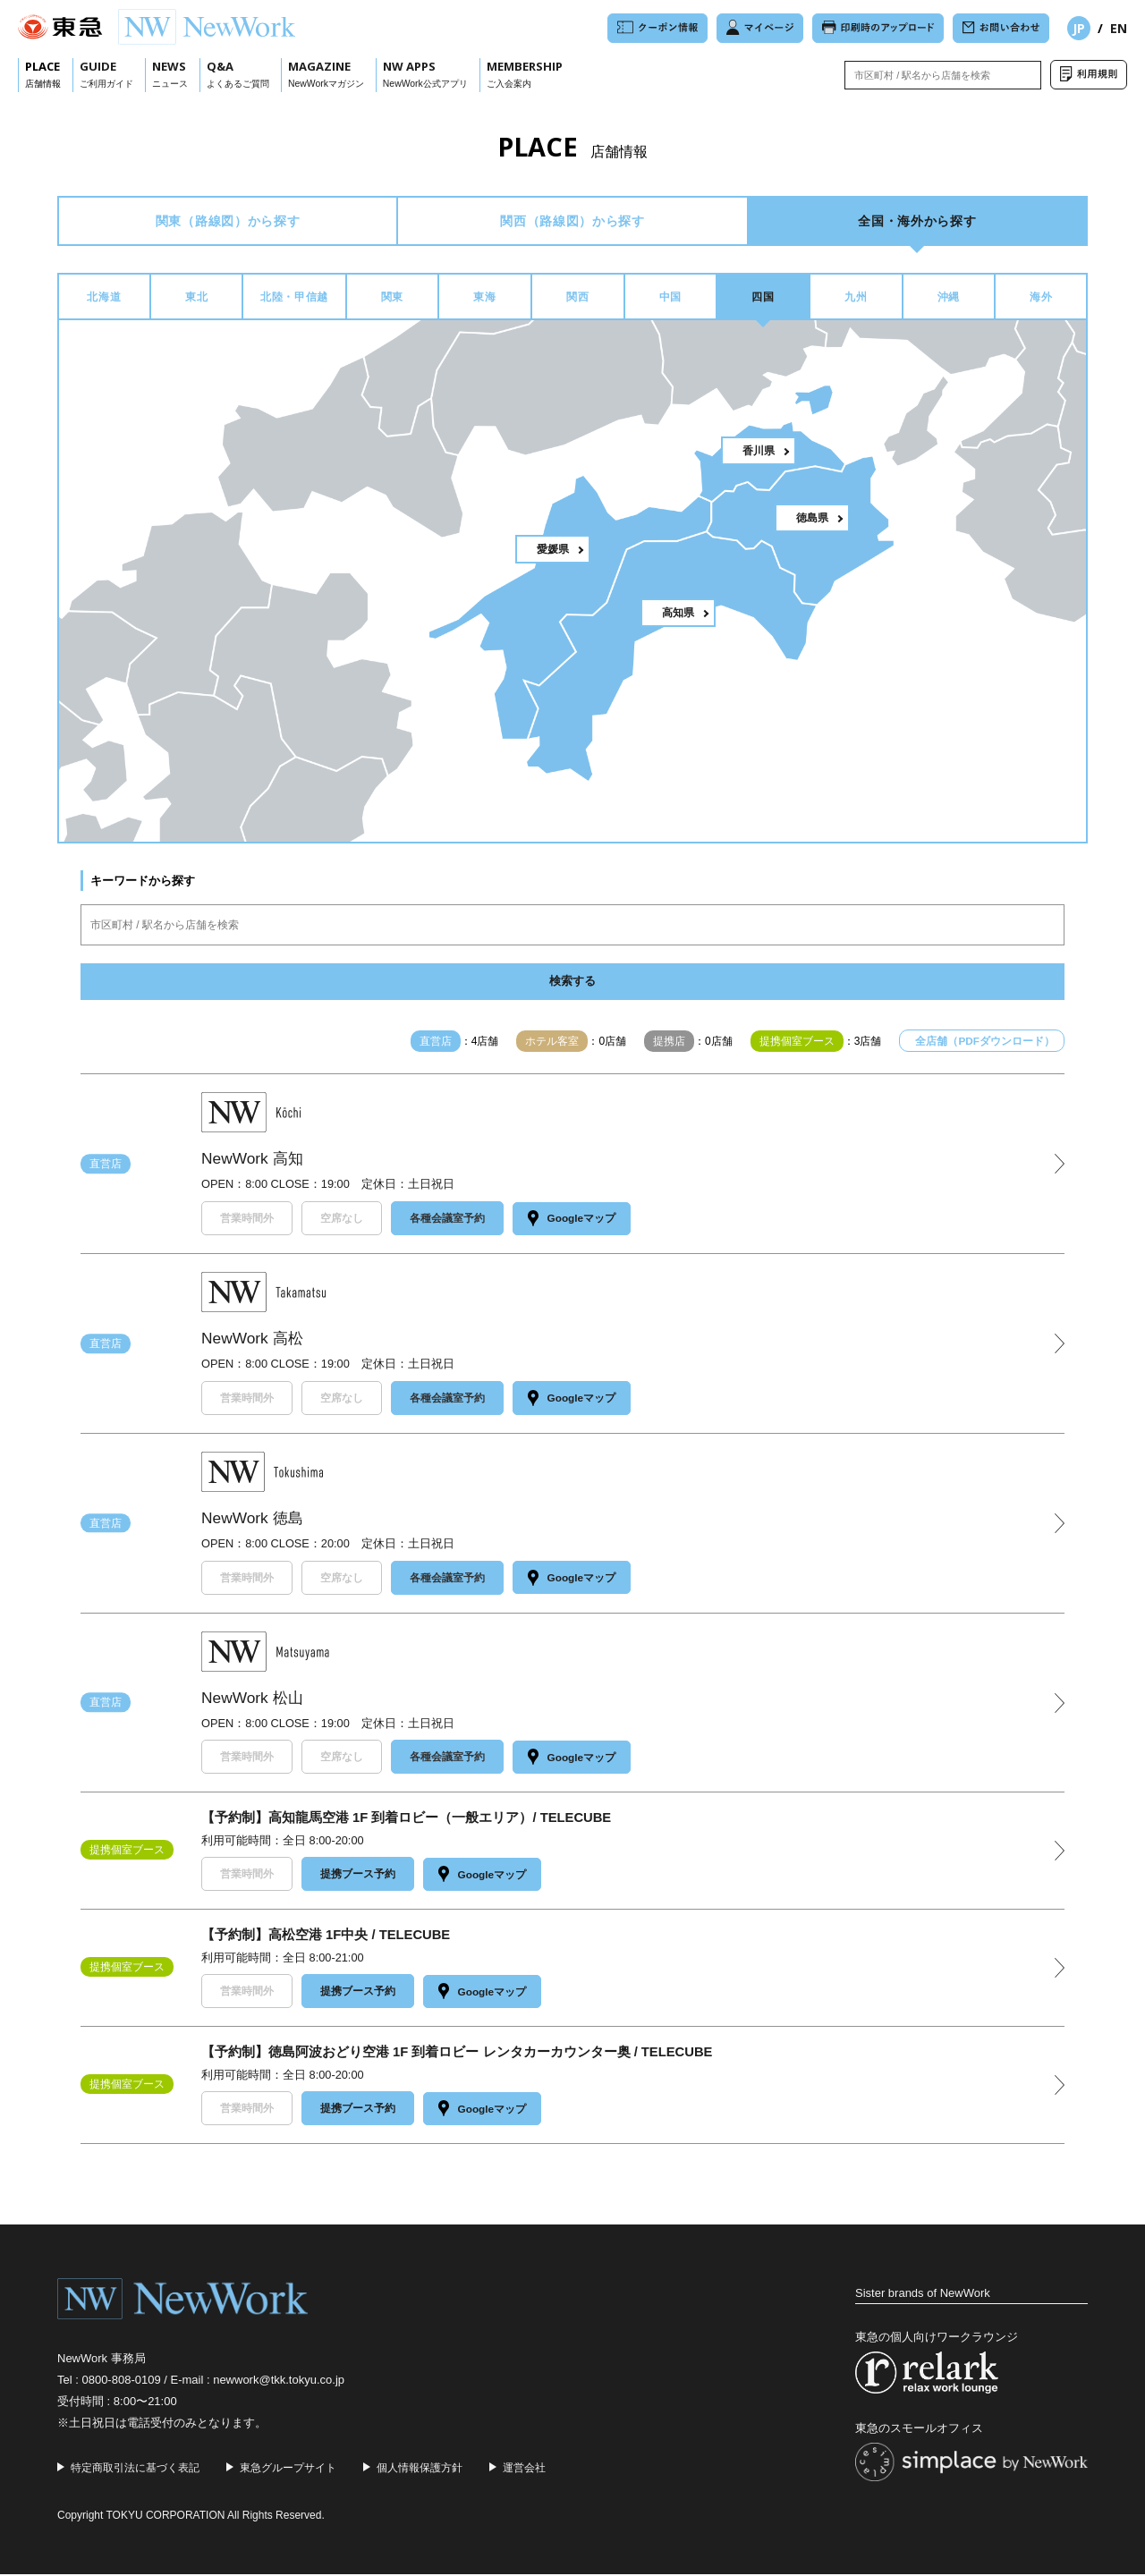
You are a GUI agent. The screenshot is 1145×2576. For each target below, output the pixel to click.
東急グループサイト (288, 2468)
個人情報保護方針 (419, 2468)
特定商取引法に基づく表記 (135, 2468)
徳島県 (812, 523)
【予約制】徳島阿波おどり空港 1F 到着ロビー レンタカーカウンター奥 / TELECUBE (457, 2054)
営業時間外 (247, 1223)
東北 (196, 300)
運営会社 (524, 2468)
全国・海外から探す (917, 222)
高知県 (678, 618)
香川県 (758, 456)
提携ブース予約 (357, 1877)
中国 (670, 300)
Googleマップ (575, 1224)
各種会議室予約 (447, 1223)
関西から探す (572, 222)
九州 (855, 300)
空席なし (341, 1223)
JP (1079, 28)
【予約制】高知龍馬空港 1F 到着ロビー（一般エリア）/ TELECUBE (407, 1821)
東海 (484, 300)
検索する (572, 987)
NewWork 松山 (254, 1701)
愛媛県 (553, 554)
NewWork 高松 (254, 1343)
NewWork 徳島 (254, 1522)
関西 (577, 300)
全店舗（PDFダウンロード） (985, 1047)
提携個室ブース (127, 1853)
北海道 (104, 300)
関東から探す (227, 222)
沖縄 (948, 300)
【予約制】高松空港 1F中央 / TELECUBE (326, 1937)
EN (1118, 28)
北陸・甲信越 (294, 300)
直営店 (105, 1169)
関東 (392, 300)
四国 (762, 300)
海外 (1041, 300)
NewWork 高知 (254, 1165)
